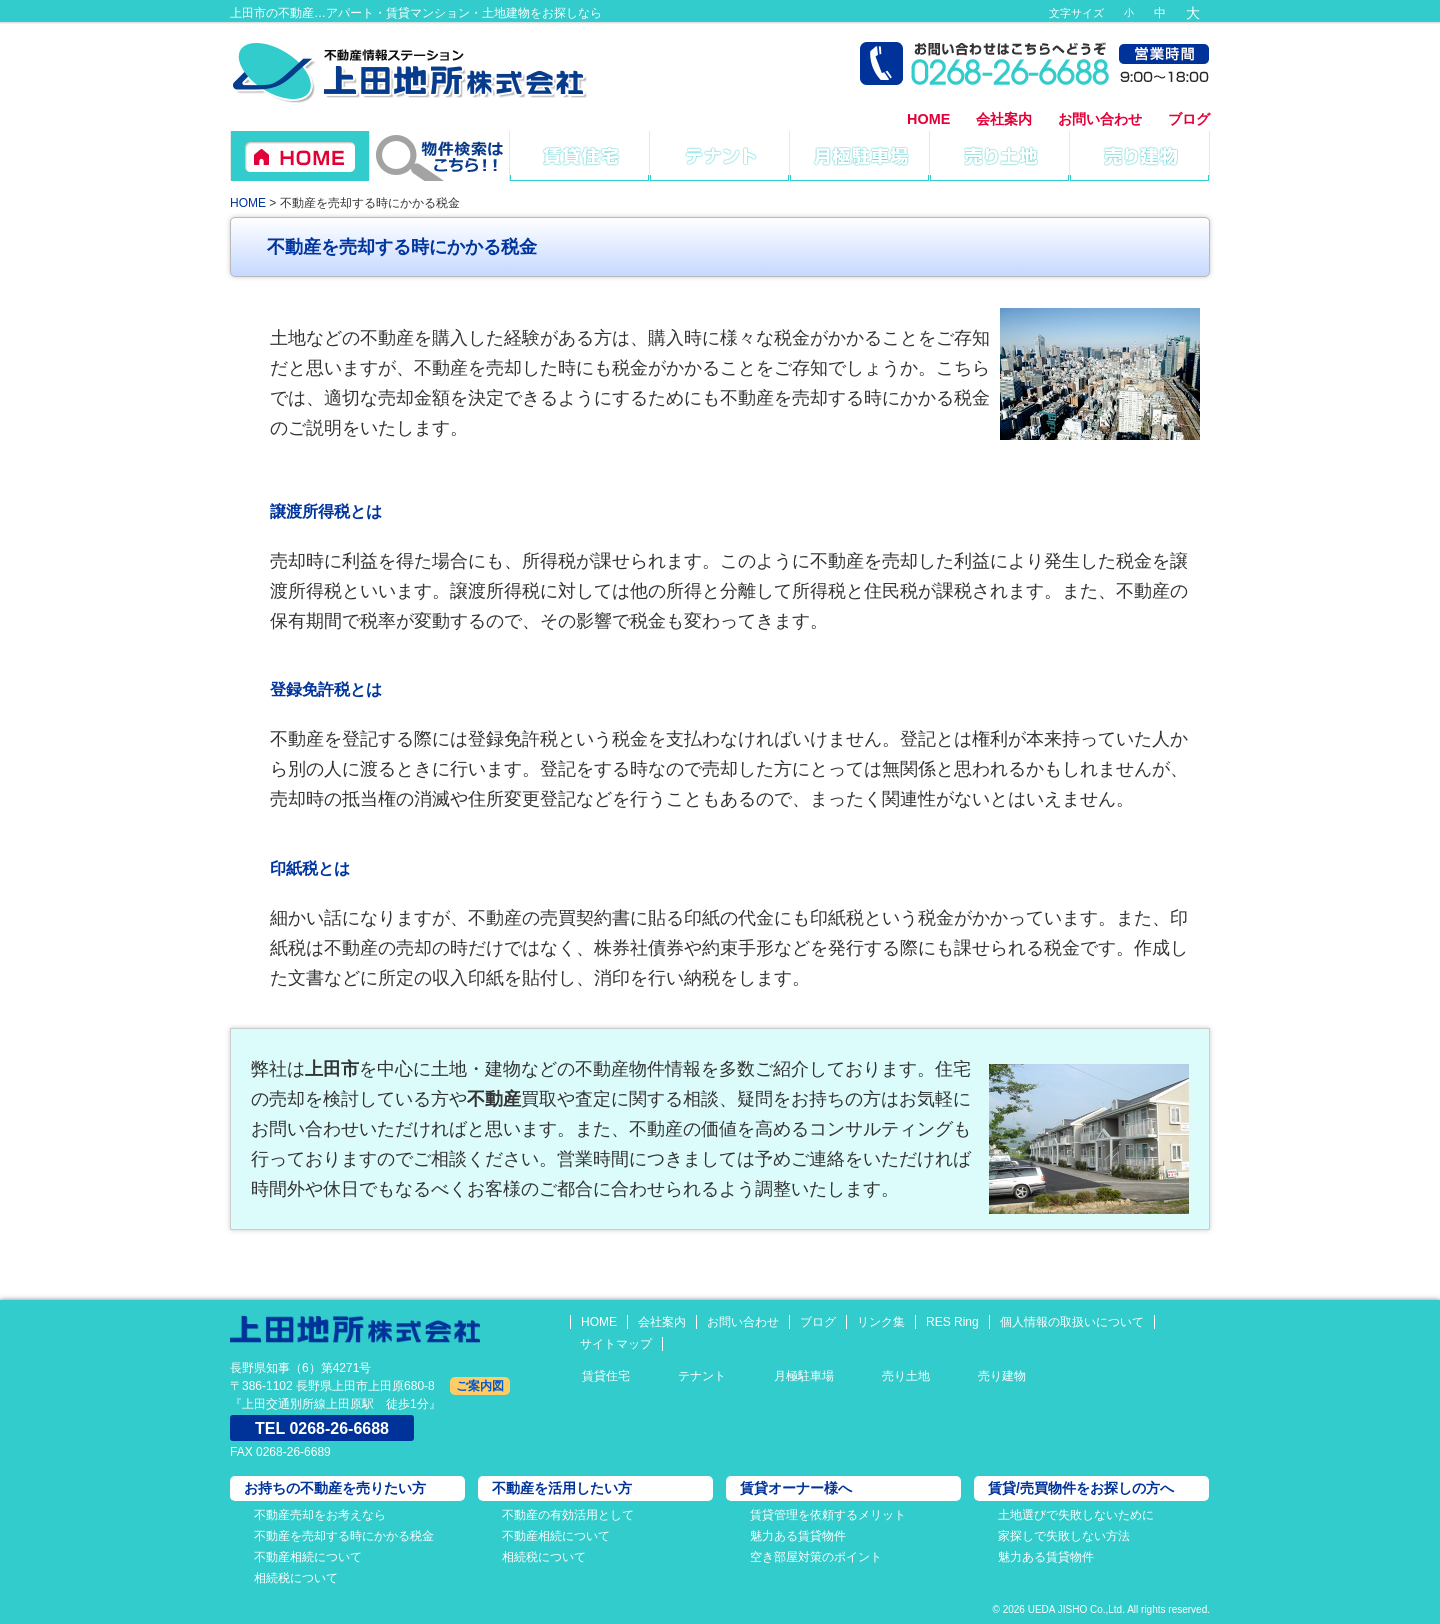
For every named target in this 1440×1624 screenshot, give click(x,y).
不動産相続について (308, 1557)
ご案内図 (480, 1386)
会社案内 (1004, 119)
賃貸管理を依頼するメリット (828, 1515)
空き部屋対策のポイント (816, 1557)
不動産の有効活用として (568, 1515)
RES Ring (952, 1322)
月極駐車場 (804, 1376)
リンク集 (881, 1322)
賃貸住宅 (606, 1376)
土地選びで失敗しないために (1076, 1515)
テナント (702, 1376)
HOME (928, 119)
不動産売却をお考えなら (320, 1515)
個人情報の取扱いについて (1072, 1322)
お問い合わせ (1100, 119)
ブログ (1189, 119)
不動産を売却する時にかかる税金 (344, 1536)
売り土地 (906, 1376)
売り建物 (1002, 1376)
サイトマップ (616, 1344)
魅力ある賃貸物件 (798, 1536)
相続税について (296, 1578)
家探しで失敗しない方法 (1064, 1536)
